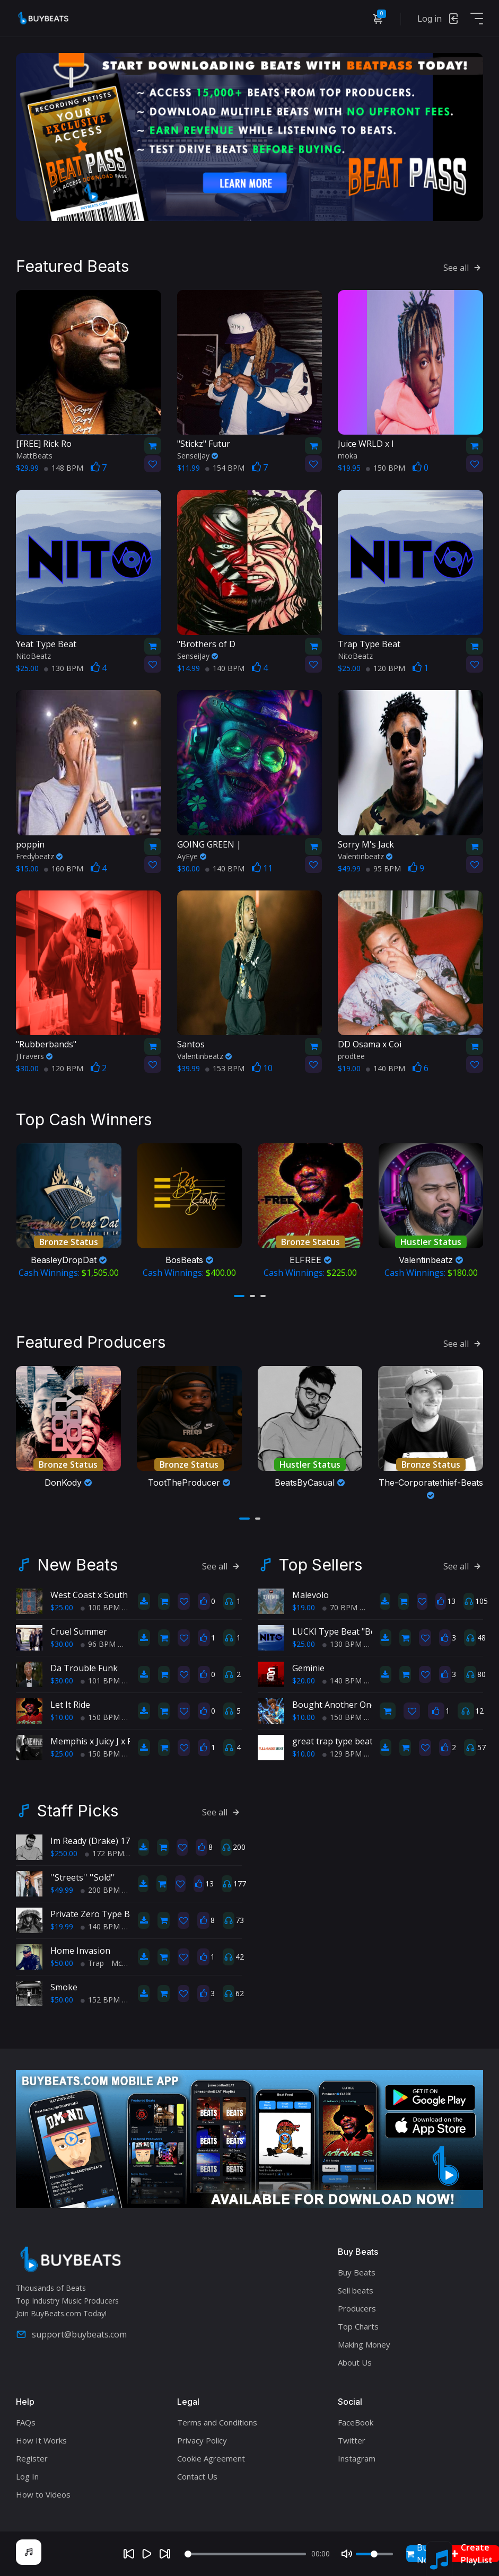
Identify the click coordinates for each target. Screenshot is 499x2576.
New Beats (77, 1565)
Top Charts (358, 2326)
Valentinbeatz (365, 856)
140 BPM (224, 668)
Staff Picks (77, 1811)
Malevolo (310, 1595)
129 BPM (342, 1754)
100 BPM (100, 1607)
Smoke (63, 1987)
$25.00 (61, 1607)
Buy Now (420, 2553)
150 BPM (385, 468)
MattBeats (34, 456)
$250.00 (63, 1853)
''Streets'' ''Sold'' (82, 1877)
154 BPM (224, 468)
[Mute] (346, 2553)
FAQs (26, 2422)
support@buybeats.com (71, 2334)
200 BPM (100, 1890)
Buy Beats (356, 2272)
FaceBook (355, 2422)
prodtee (351, 1056)
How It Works (41, 2440)
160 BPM (63, 868)
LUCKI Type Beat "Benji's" (343, 1631)
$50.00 (61, 1963)
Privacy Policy (202, 2440)
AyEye (191, 856)
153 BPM (224, 1068)
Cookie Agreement (211, 2458)
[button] (239, 1296)
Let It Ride (70, 1704)
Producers (357, 2308)
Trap (92, 1963)
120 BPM (385, 668)
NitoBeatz (33, 656)
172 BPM (104, 1853)
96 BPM (98, 1644)
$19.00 (303, 1607)
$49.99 (61, 1890)
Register (32, 2458)
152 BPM (100, 2000)
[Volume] (374, 2554)
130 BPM (63, 668)
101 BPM (100, 1680)
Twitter (351, 2440)
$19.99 (61, 1926)
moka (347, 456)
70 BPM (339, 1607)
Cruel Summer (78, 1631)
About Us (355, 2362)
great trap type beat (332, 1741)
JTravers (34, 1056)
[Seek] (245, 2554)
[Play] (147, 2553)
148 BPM (63, 468)
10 (262, 1068)
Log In (27, 2476)
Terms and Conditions (217, 2422)
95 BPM (383, 868)
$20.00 (303, 1680)
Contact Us (197, 2476)
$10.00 (61, 1717)
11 (262, 868)
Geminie (308, 1668)
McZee (123, 1963)
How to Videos (43, 2494)
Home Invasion (80, 1950)
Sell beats (355, 2290)
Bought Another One (334, 1704)
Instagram (356, 2458)
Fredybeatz (39, 856)
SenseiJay (197, 456)
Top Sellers (320, 1565)
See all (463, 268)
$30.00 (61, 1644)
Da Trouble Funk (84, 1668)
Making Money (364, 2344)
